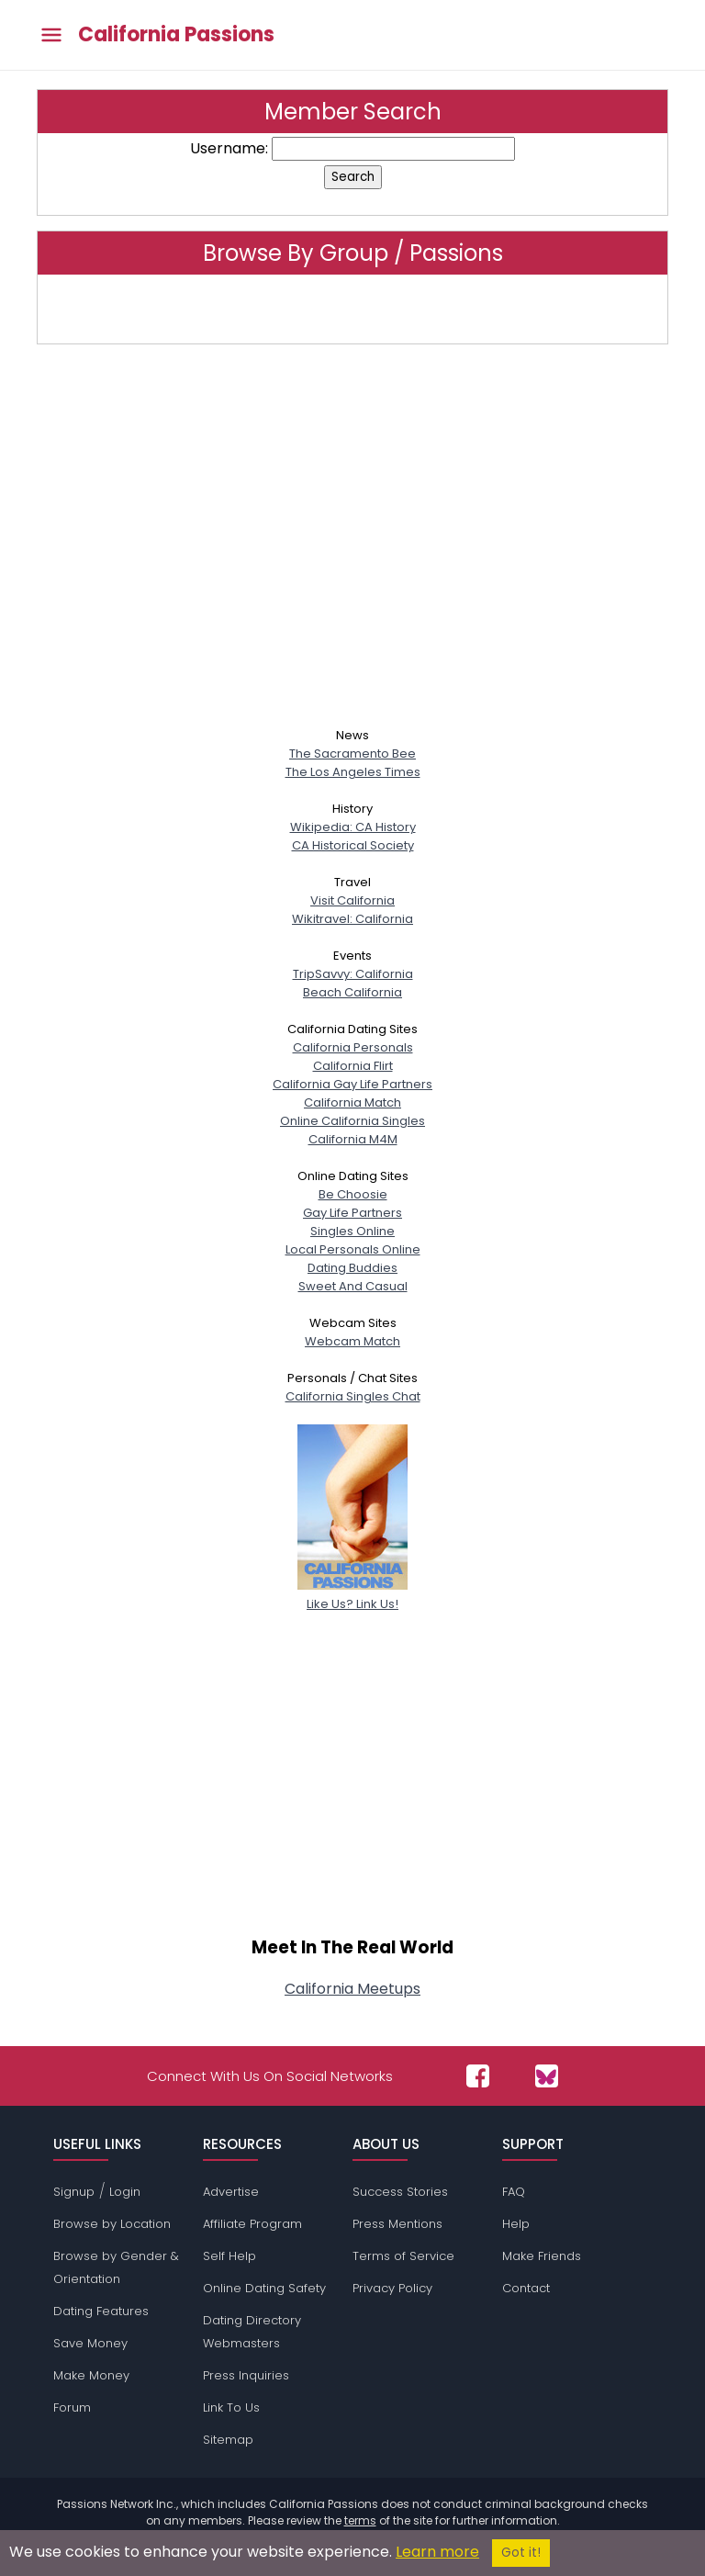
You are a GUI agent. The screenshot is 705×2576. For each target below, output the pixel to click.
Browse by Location (112, 2224)
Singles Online (352, 1231)
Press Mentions (397, 2224)
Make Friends (541, 2256)
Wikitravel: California (352, 919)
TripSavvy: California (353, 974)
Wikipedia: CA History (353, 827)
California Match (352, 1102)
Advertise (231, 2191)
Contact (526, 2288)
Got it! (521, 2552)
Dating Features (101, 2311)
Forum (72, 2407)
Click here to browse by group (352, 309)
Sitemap (228, 2439)
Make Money (91, 2375)
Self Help (229, 2256)
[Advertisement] (352, 542)
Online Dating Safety (264, 2288)
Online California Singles (352, 1121)
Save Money (90, 2343)
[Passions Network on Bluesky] (546, 2075)
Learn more (437, 2551)
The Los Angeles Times (352, 772)
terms (360, 2520)
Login (124, 2191)
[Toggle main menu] (51, 35)
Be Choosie (353, 1194)
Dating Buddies (352, 1268)
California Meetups (352, 1988)
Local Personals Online (352, 1249)
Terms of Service (403, 2256)
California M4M (352, 1139)
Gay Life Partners (352, 1212)
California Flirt (353, 1065)
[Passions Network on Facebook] (477, 2075)
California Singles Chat (352, 1396)
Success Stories (400, 2191)
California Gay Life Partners (352, 1084)
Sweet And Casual (353, 1286)
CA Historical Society (353, 845)
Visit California (352, 900)
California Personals (353, 1047)
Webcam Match (352, 1341)
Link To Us (231, 2407)
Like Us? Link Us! (352, 1595)
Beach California (352, 992)
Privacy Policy (392, 2288)
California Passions (176, 35)
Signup (74, 2191)
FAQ (513, 2191)
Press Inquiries (246, 2375)
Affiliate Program (252, 2224)
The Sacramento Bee (352, 753)
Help (516, 2224)
